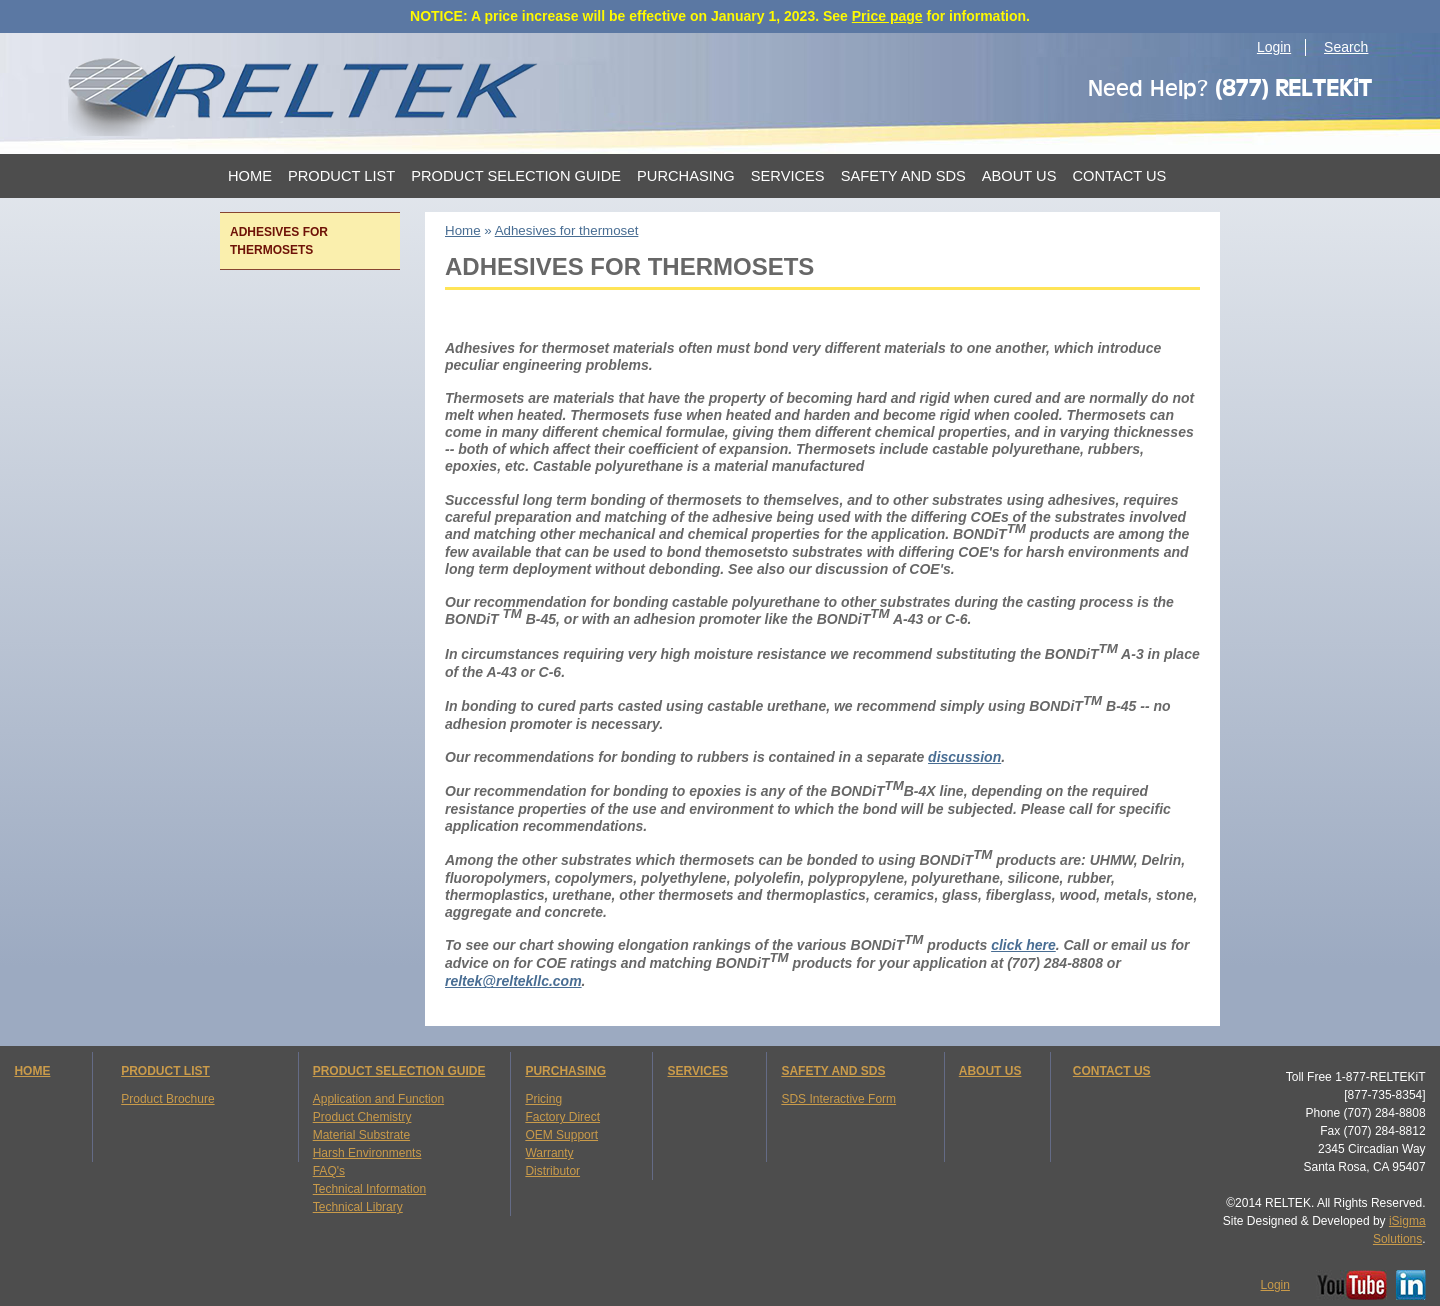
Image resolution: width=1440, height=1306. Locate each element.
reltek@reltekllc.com (513, 981)
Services (788, 176)
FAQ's (329, 1171)
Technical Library (358, 1207)
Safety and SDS (903, 176)
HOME (32, 1071)
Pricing (543, 1099)
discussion (964, 757)
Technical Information (369, 1189)
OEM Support (561, 1135)
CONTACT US (1112, 1071)
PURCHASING (565, 1071)
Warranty (549, 1153)
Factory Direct (562, 1117)
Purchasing (686, 176)
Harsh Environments (367, 1153)
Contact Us (1119, 176)
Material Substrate (361, 1135)
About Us (1019, 176)
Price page (887, 16)
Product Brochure (167, 1099)
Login (1274, 47)
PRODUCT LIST (165, 1071)
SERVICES (697, 1071)
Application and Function (378, 1099)
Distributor (552, 1171)
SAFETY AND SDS (833, 1071)
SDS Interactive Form (838, 1099)
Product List (341, 176)
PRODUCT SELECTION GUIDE (399, 1071)
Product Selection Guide (516, 176)
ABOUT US (990, 1071)
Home (250, 176)
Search (1346, 47)
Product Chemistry (362, 1117)
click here (1023, 945)
